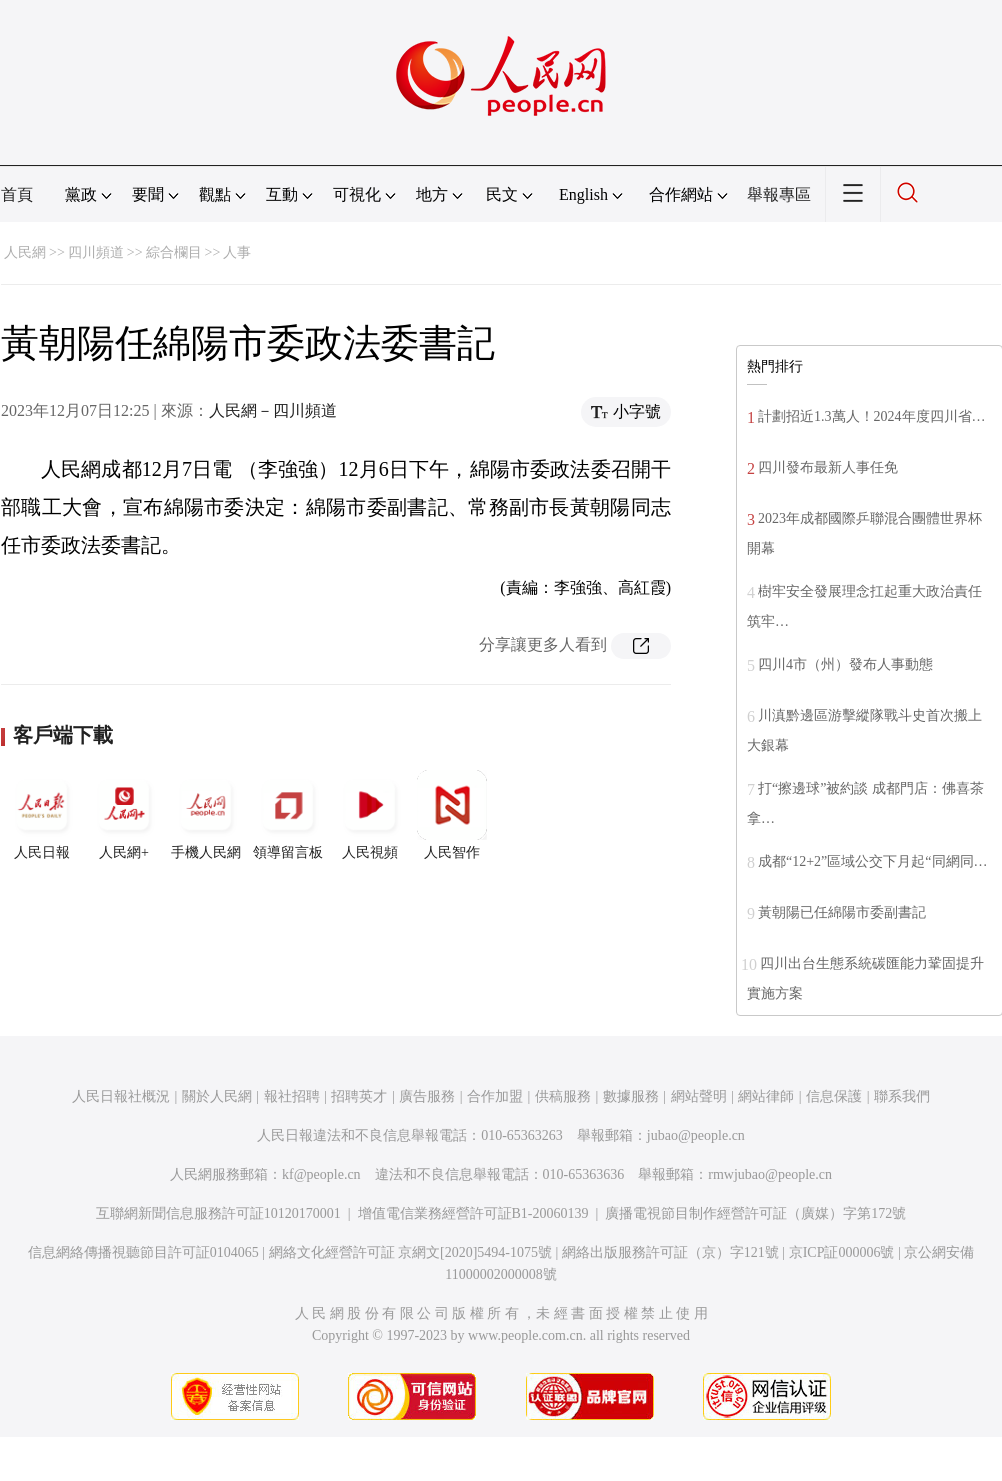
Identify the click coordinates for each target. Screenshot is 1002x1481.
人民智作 (452, 815)
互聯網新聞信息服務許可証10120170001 (218, 1213)
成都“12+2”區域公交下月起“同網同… (873, 861)
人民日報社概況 (121, 1096)
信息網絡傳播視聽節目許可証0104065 (143, 1252)
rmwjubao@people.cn (770, 1174)
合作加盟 (495, 1096)
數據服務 (631, 1096)
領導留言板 (288, 815)
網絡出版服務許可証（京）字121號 (670, 1252)
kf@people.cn (321, 1174)
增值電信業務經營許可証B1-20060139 (473, 1213)
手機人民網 (206, 815)
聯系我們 (902, 1096)
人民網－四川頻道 (273, 410)
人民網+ (124, 815)
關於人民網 (217, 1096)
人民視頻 (370, 815)
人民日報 (42, 815)
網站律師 (766, 1096)
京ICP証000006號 (842, 1252)
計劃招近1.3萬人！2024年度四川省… (872, 416)
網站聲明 (699, 1096)
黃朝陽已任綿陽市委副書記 (842, 912)
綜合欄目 (174, 252)
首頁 (17, 194)
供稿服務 (563, 1096)
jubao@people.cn (696, 1135)
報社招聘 (292, 1096)
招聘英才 (359, 1096)
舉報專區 (779, 194)
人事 (237, 252)
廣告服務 (427, 1096)
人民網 (25, 252)
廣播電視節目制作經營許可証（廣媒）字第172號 (755, 1213)
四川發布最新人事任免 (828, 467)
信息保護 (834, 1096)
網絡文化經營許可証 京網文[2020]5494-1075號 (411, 1252)
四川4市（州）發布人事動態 (845, 664)
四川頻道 (96, 252)
